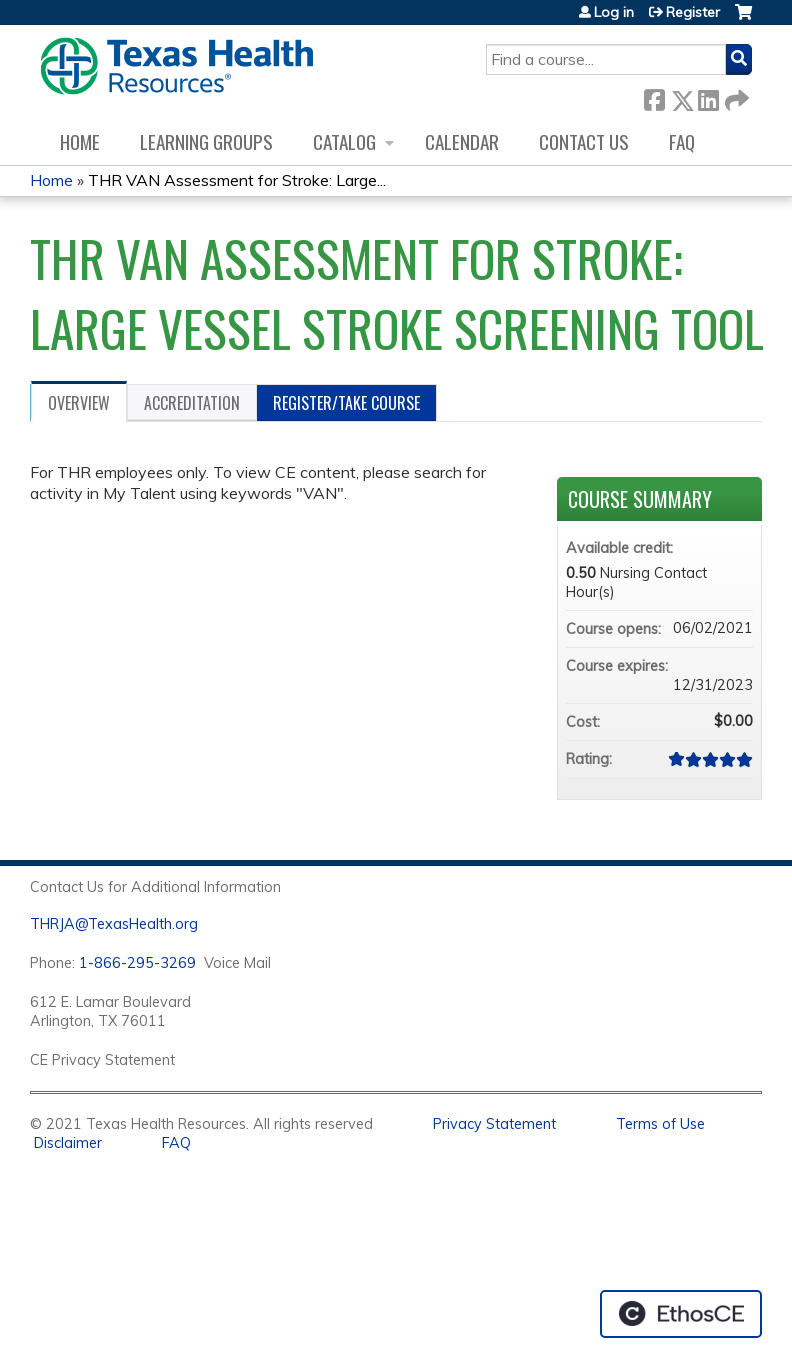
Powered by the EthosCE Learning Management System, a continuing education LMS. (681, 1314)
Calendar (462, 141)
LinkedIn (708, 96)
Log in (614, 12)
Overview (79, 403)
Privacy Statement (494, 1124)
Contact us (584, 141)
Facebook (654, 96)
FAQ (682, 141)
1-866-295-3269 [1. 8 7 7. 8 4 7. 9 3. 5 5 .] (137, 963)
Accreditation (192, 403)
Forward (735, 96)
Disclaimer (68, 1143)
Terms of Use (660, 1124)
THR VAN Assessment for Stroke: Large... (237, 180)
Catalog (344, 141)
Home (80, 141)
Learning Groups (206, 141)
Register (693, 12)
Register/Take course (346, 403)
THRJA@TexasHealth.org (114, 924)
